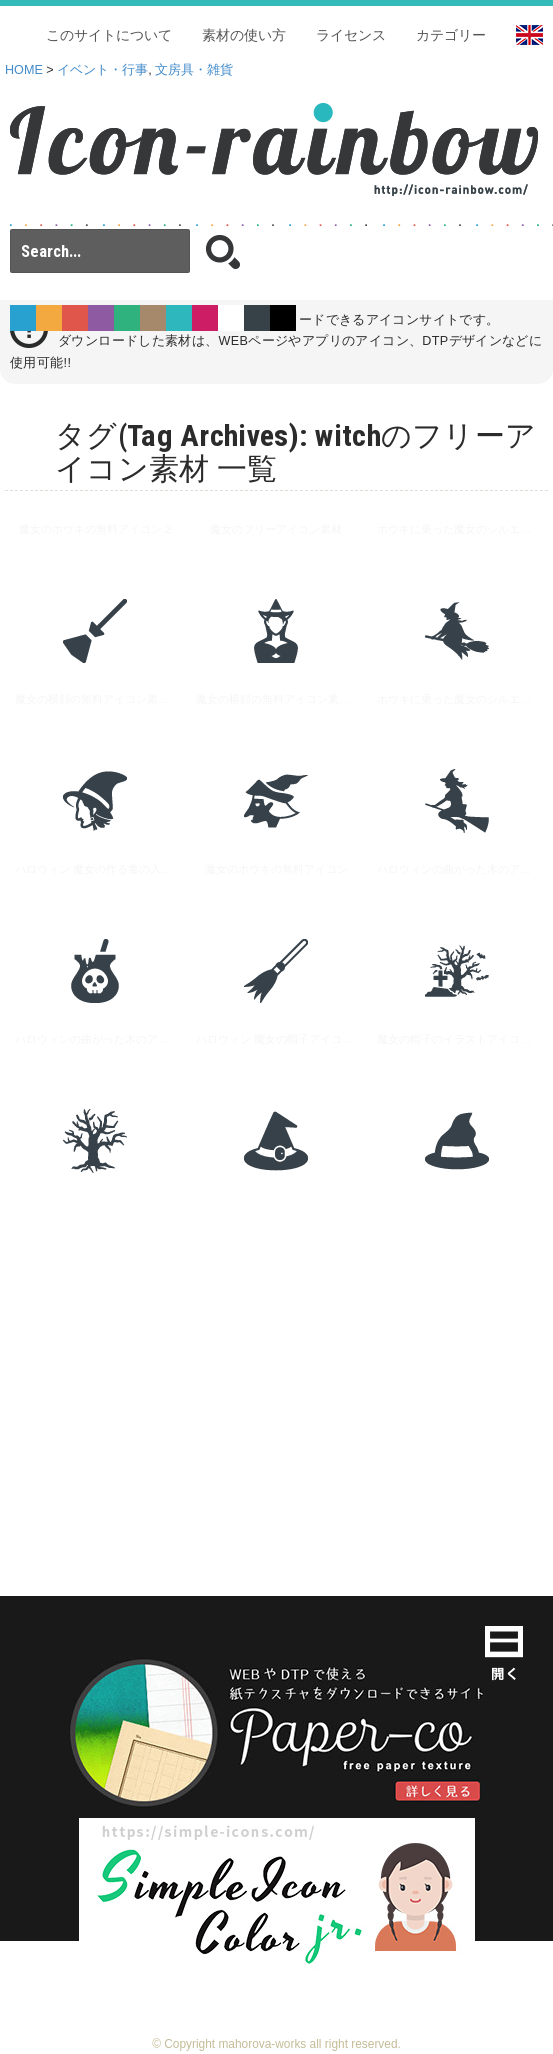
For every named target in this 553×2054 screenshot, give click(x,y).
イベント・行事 (102, 70)
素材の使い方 (244, 35)
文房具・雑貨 (194, 70)
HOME (24, 70)
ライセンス (351, 35)
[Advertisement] (276, 1366)
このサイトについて (109, 35)
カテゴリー (451, 35)
